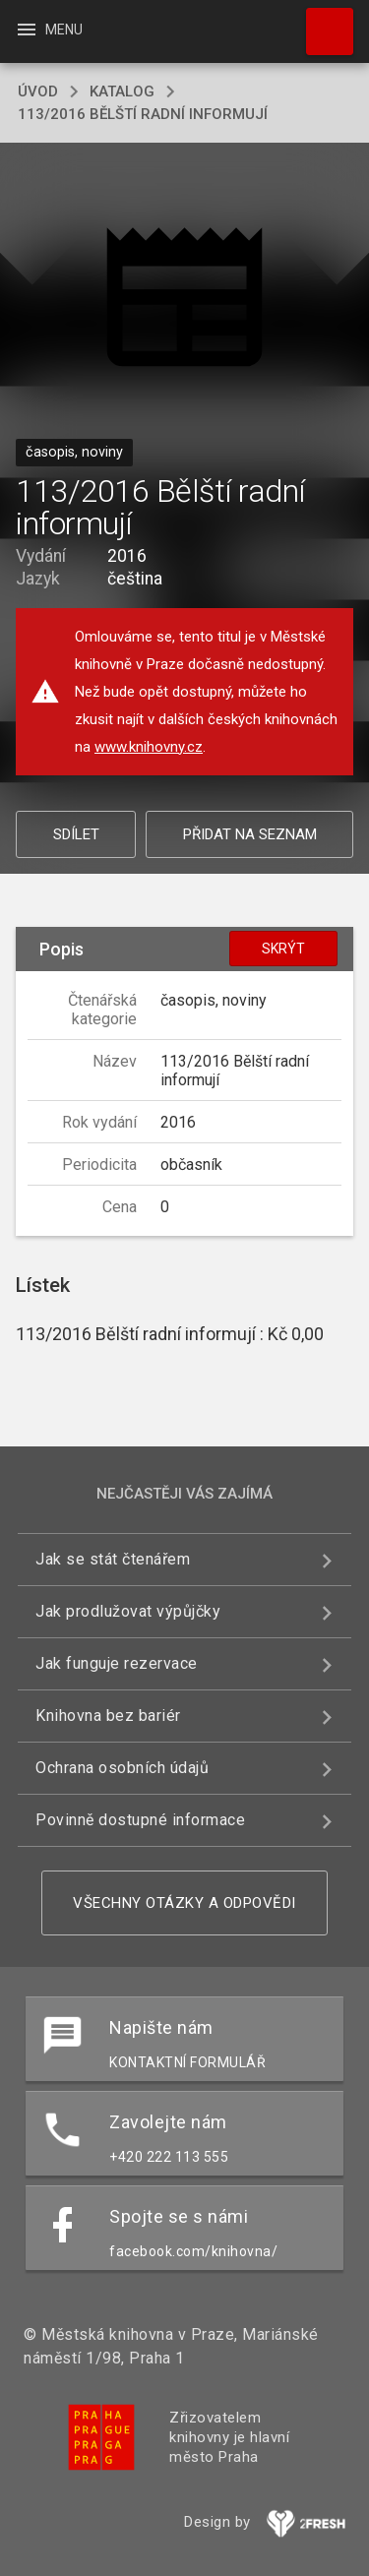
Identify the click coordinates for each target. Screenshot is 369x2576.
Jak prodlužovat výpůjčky (127, 1611)
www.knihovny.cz (148, 747)
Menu (49, 29)
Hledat (321, 21)
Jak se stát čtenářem (112, 1559)
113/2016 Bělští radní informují (143, 114)
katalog (122, 91)
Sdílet (76, 834)
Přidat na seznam (250, 834)
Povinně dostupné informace (140, 1819)
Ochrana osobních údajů (122, 1767)
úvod (38, 91)
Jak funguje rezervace (116, 1663)
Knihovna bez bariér (108, 1715)
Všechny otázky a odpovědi (184, 1903)
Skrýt (283, 948)
